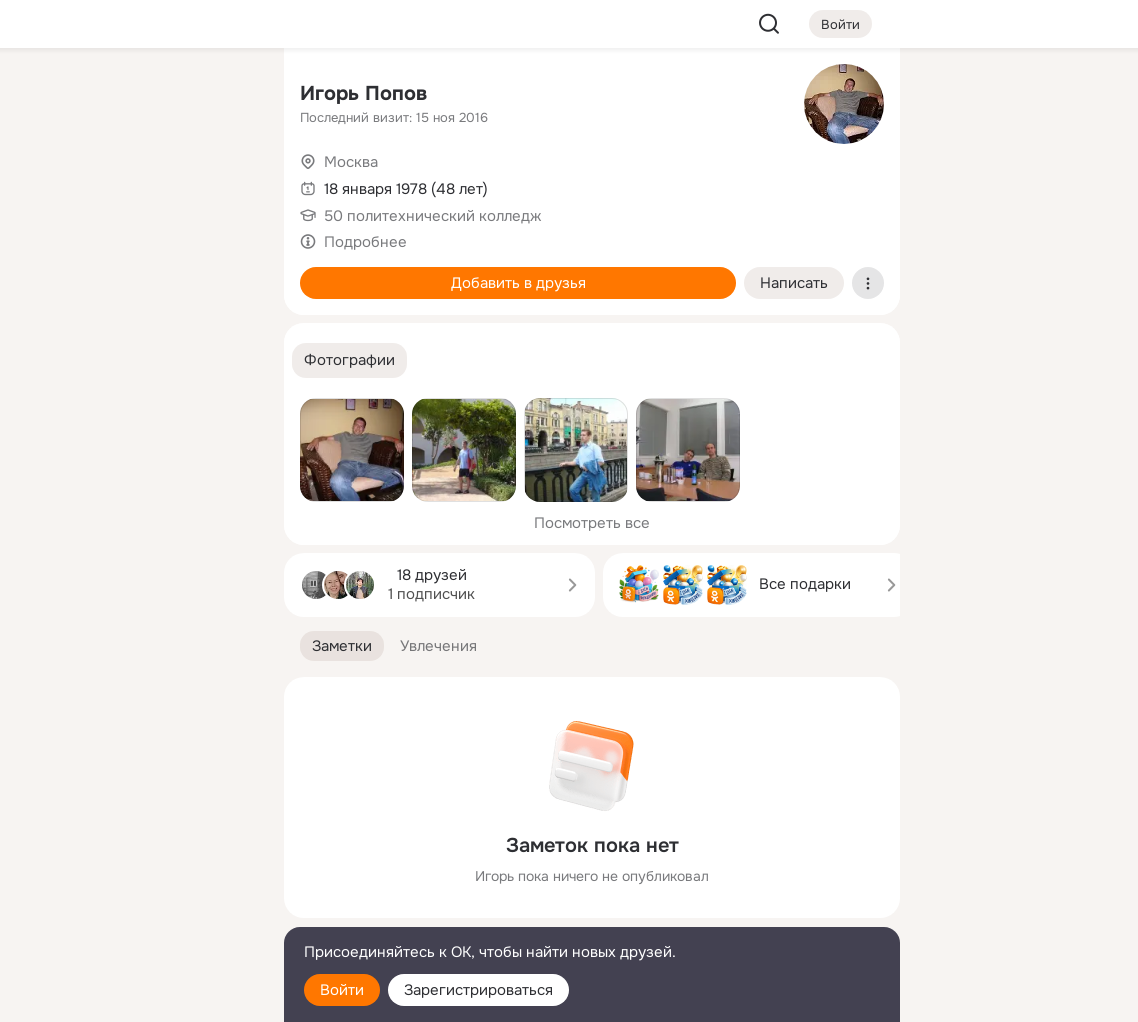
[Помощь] (48, 360)
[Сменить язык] (136, 910)
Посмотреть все (592, 523)
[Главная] (48, 96)
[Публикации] (48, 184)
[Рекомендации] (136, 360)
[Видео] (224, 184)
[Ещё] (136, 867)
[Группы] (224, 96)
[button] (349, 360)
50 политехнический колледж (432, 216)
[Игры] (224, 272)
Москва (351, 162)
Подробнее (365, 242)
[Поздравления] (136, 272)
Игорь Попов (363, 93)
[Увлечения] (136, 96)
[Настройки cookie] (136, 995)
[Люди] (136, 184)
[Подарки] (48, 272)
